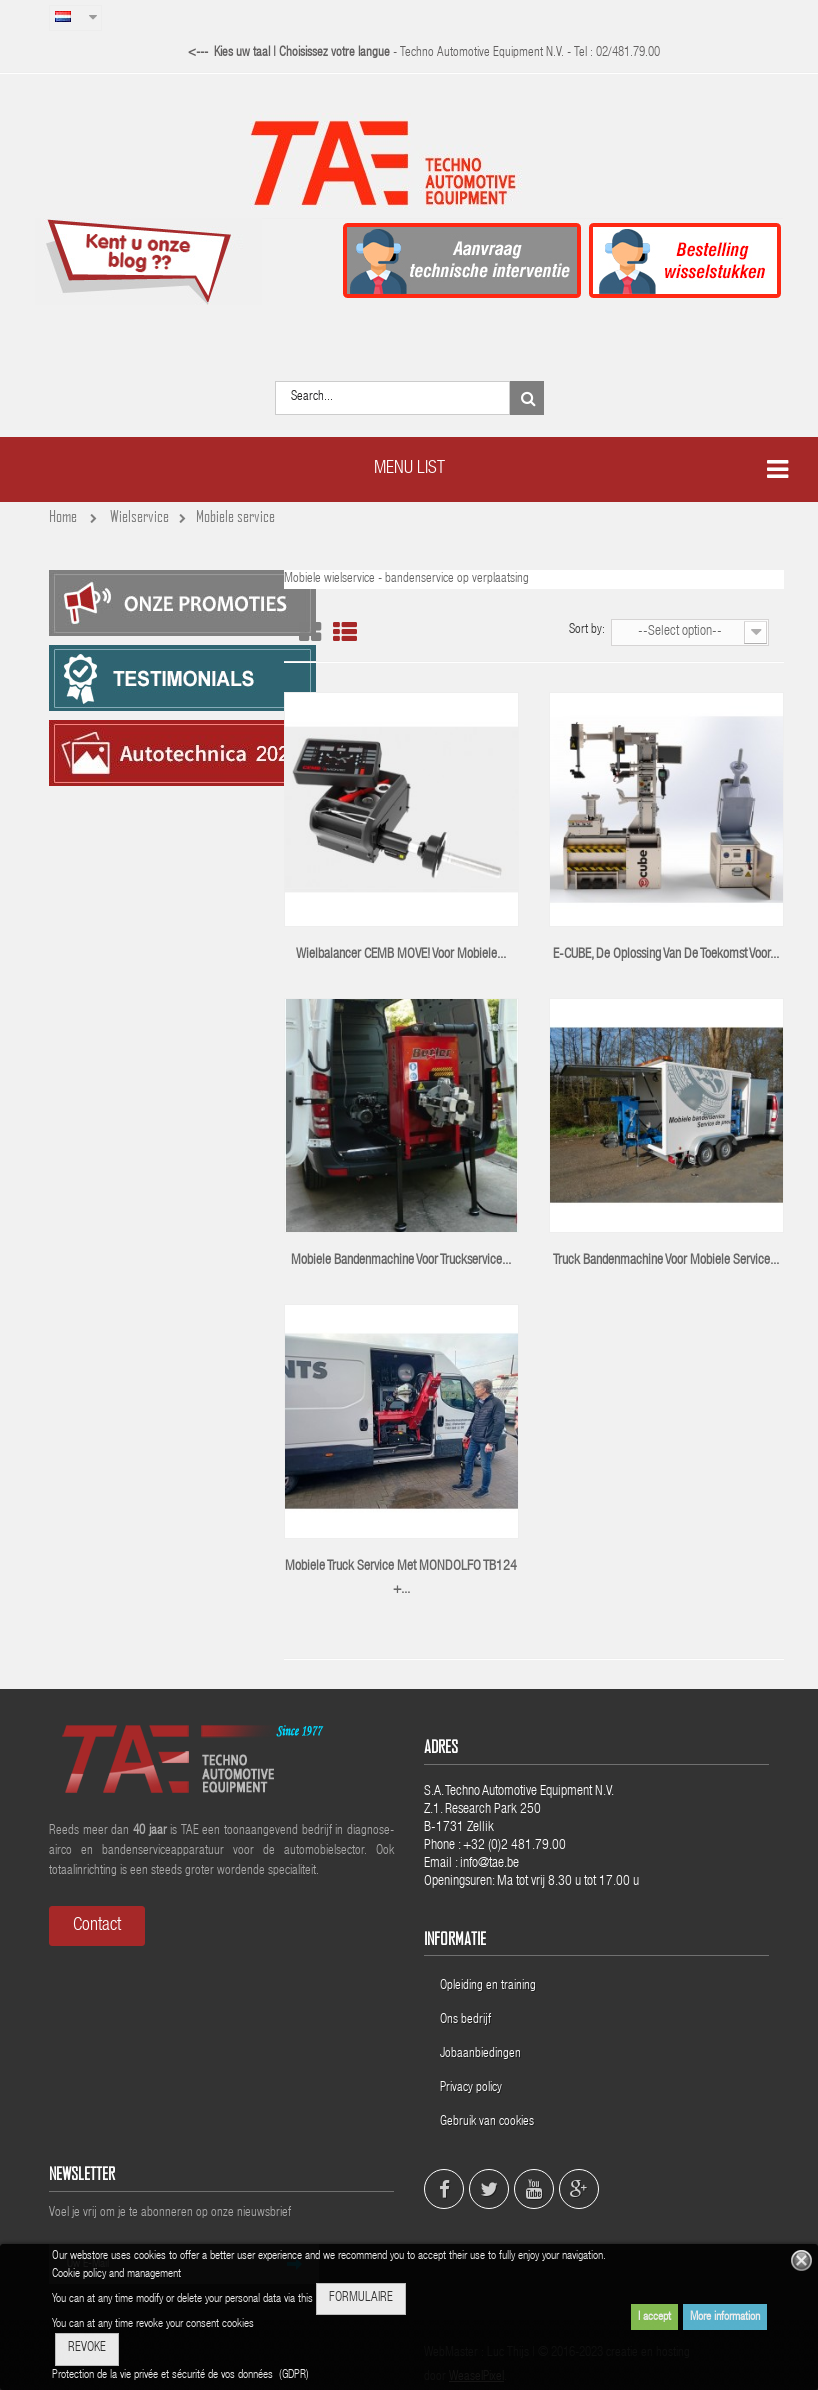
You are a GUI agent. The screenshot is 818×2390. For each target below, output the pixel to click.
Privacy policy (472, 2088)
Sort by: (587, 630)
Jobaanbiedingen (480, 2054)
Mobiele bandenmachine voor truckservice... (401, 1261)
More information (725, 2317)
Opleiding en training (488, 1986)
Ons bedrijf (465, 2020)
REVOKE (87, 2348)
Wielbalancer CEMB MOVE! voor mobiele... (401, 955)
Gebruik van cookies (487, 2122)
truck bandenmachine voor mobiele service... (666, 1261)
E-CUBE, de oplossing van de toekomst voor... (666, 955)
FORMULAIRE (361, 2298)
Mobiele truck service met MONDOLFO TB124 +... (401, 1578)
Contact (97, 1926)
